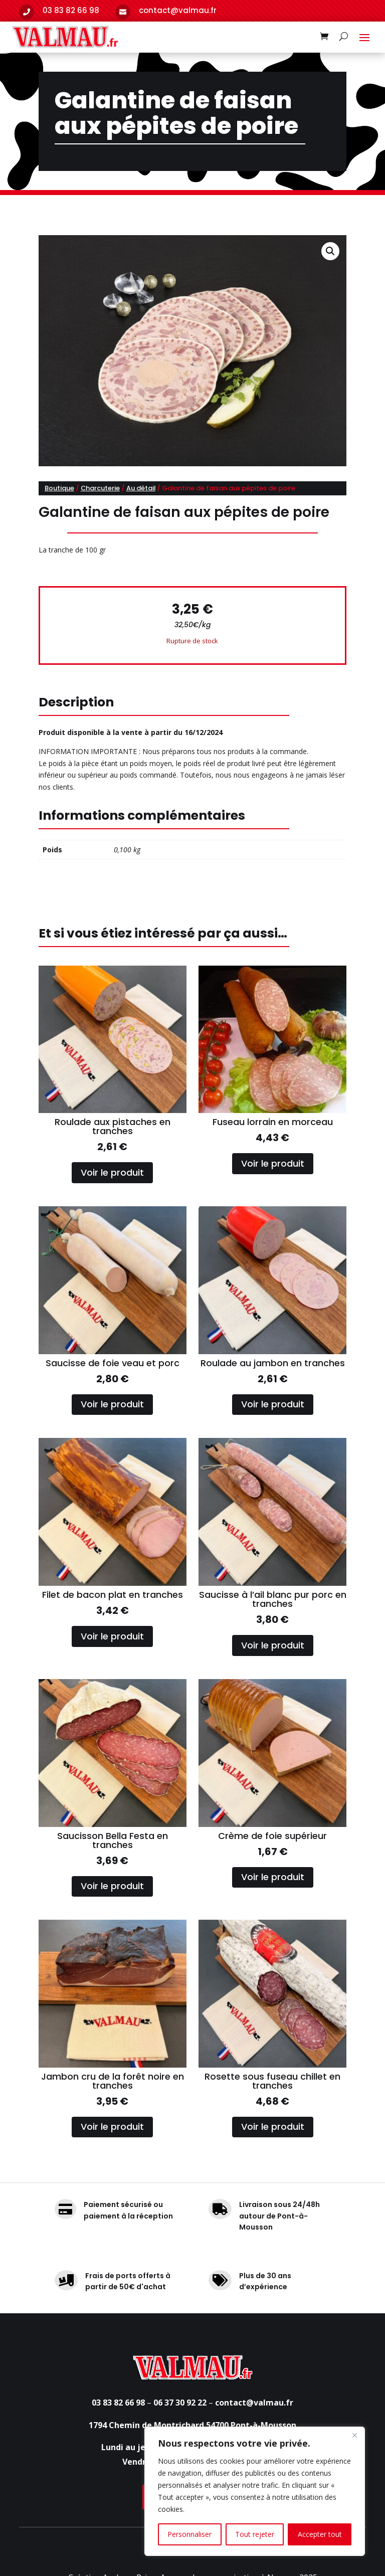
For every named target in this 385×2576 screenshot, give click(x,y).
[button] (330, 251)
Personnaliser (189, 2534)
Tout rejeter (254, 2534)
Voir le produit (112, 1172)
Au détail (140, 488)
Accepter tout (320, 2534)
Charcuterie (100, 488)
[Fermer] (354, 2435)
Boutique (59, 488)
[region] (254, 2491)
